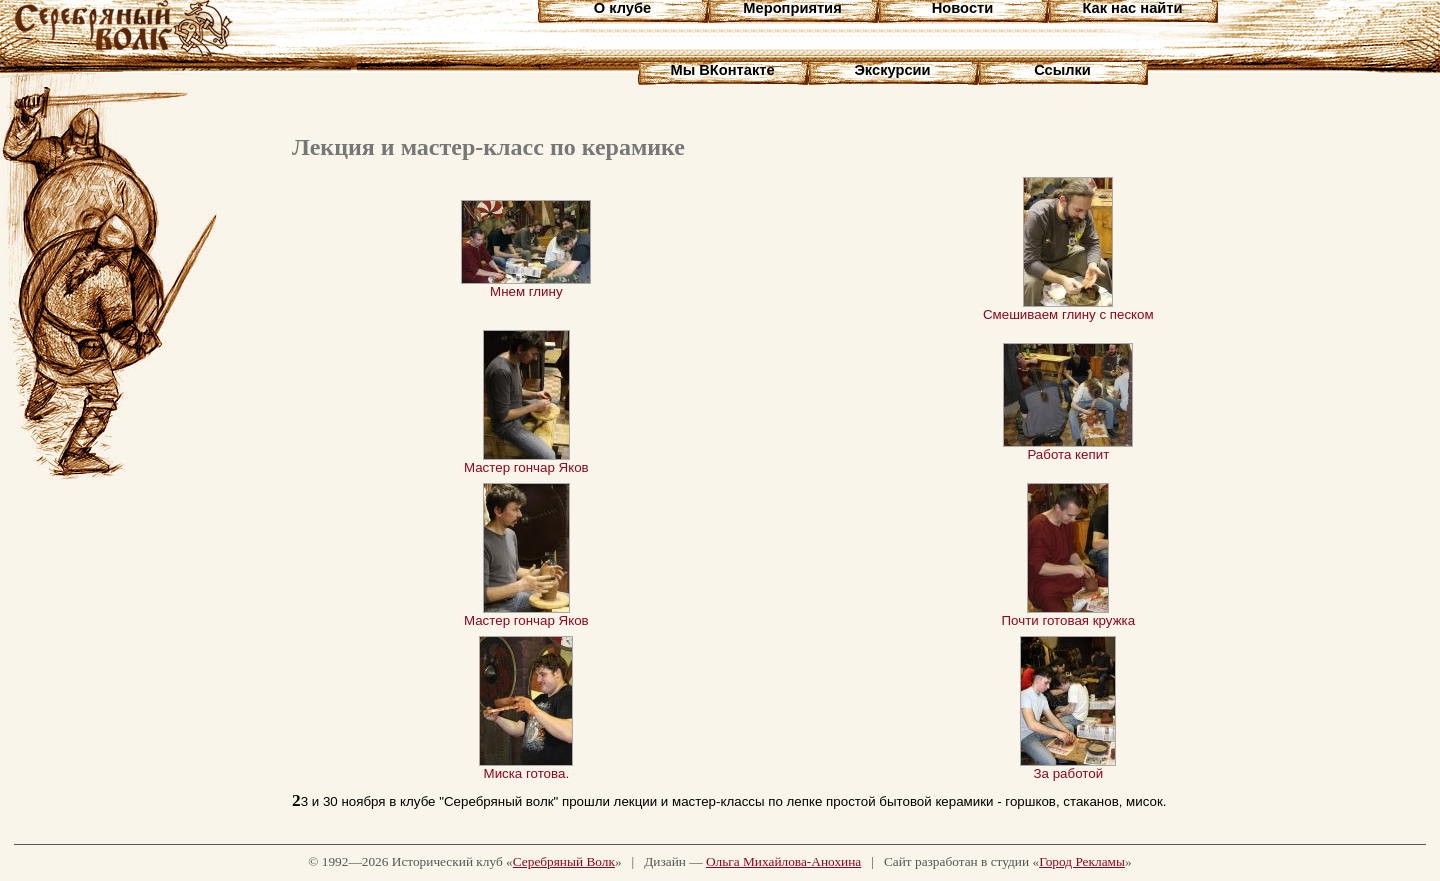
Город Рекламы (1082, 861)
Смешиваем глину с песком (1068, 308)
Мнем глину (526, 285)
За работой (1068, 767)
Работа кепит (1068, 448)
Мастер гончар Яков (526, 461)
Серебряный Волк (564, 861)
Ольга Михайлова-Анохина (783, 861)
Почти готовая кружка (1069, 614)
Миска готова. (526, 767)
